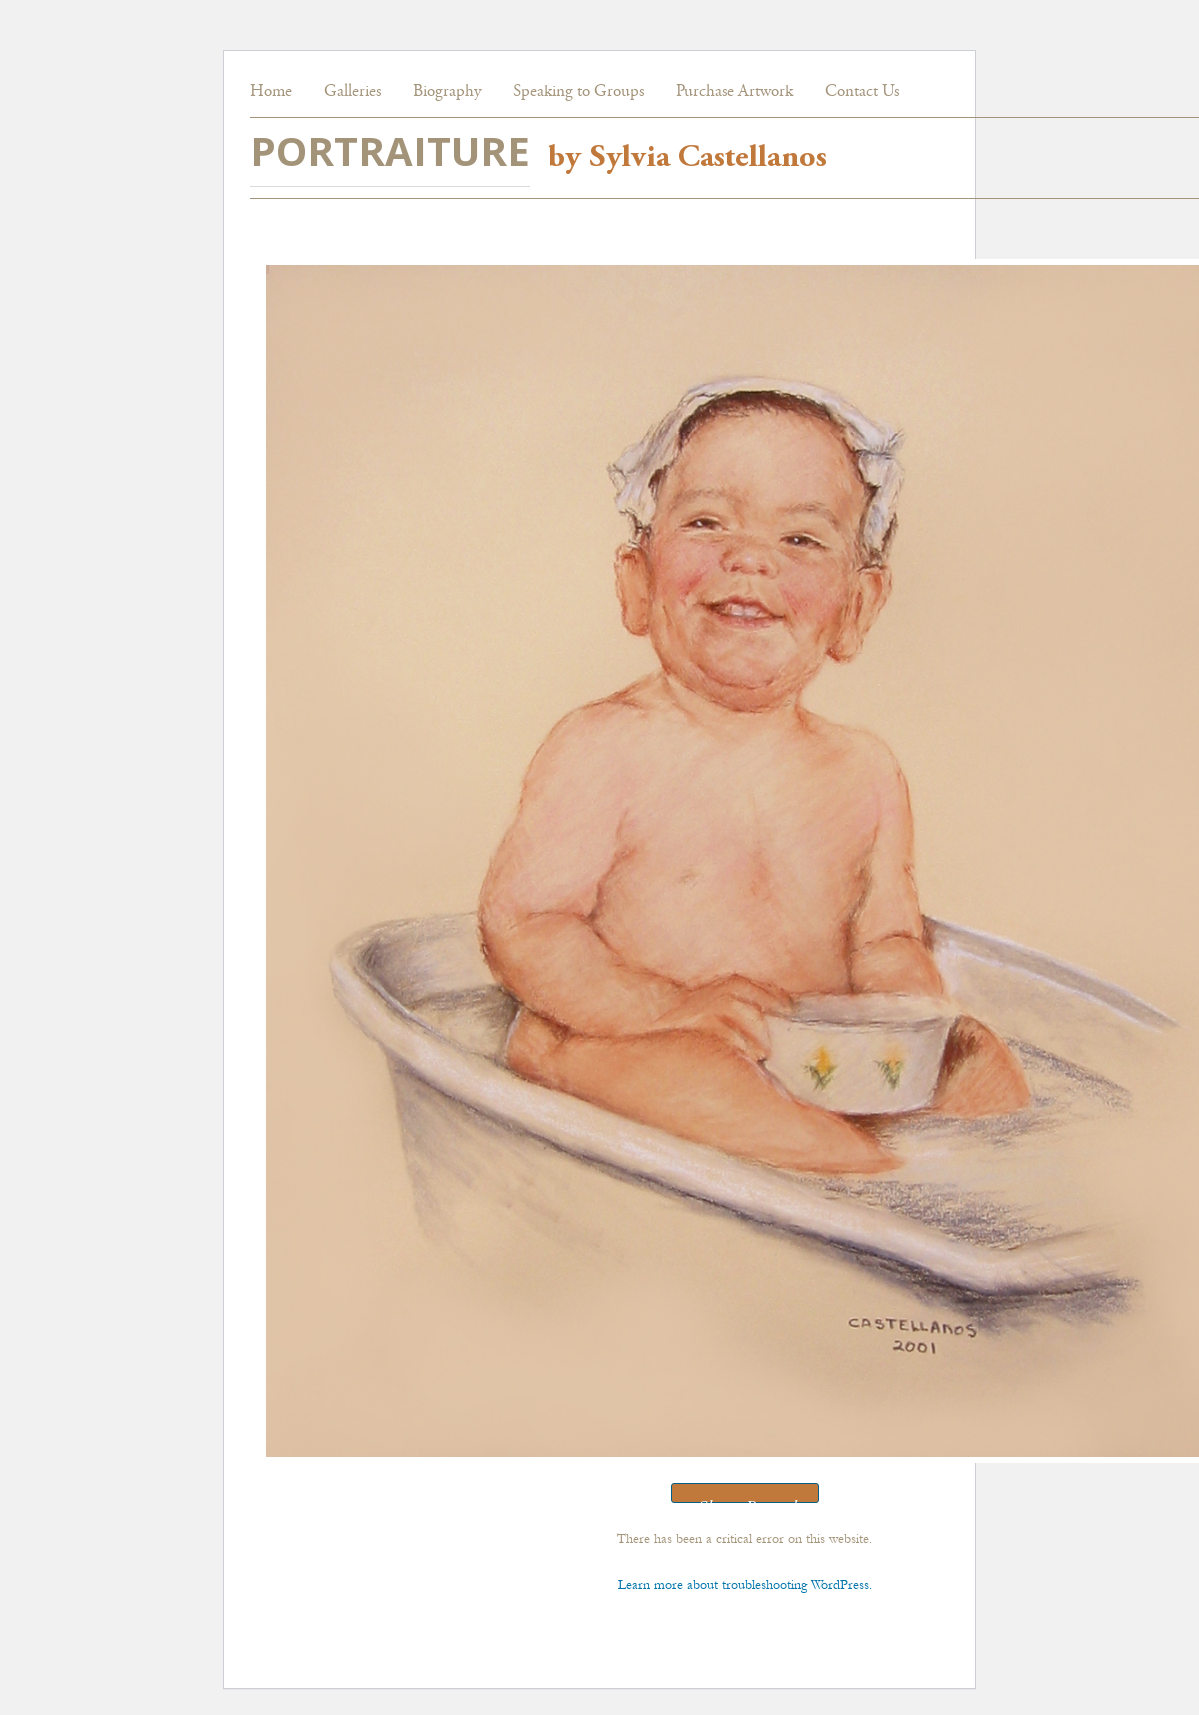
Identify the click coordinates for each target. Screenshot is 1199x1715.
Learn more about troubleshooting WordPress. (745, 1584)
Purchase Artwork (734, 92)
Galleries (352, 92)
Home (271, 92)
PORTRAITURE (390, 150)
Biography (447, 92)
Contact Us (862, 92)
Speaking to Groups (578, 92)
